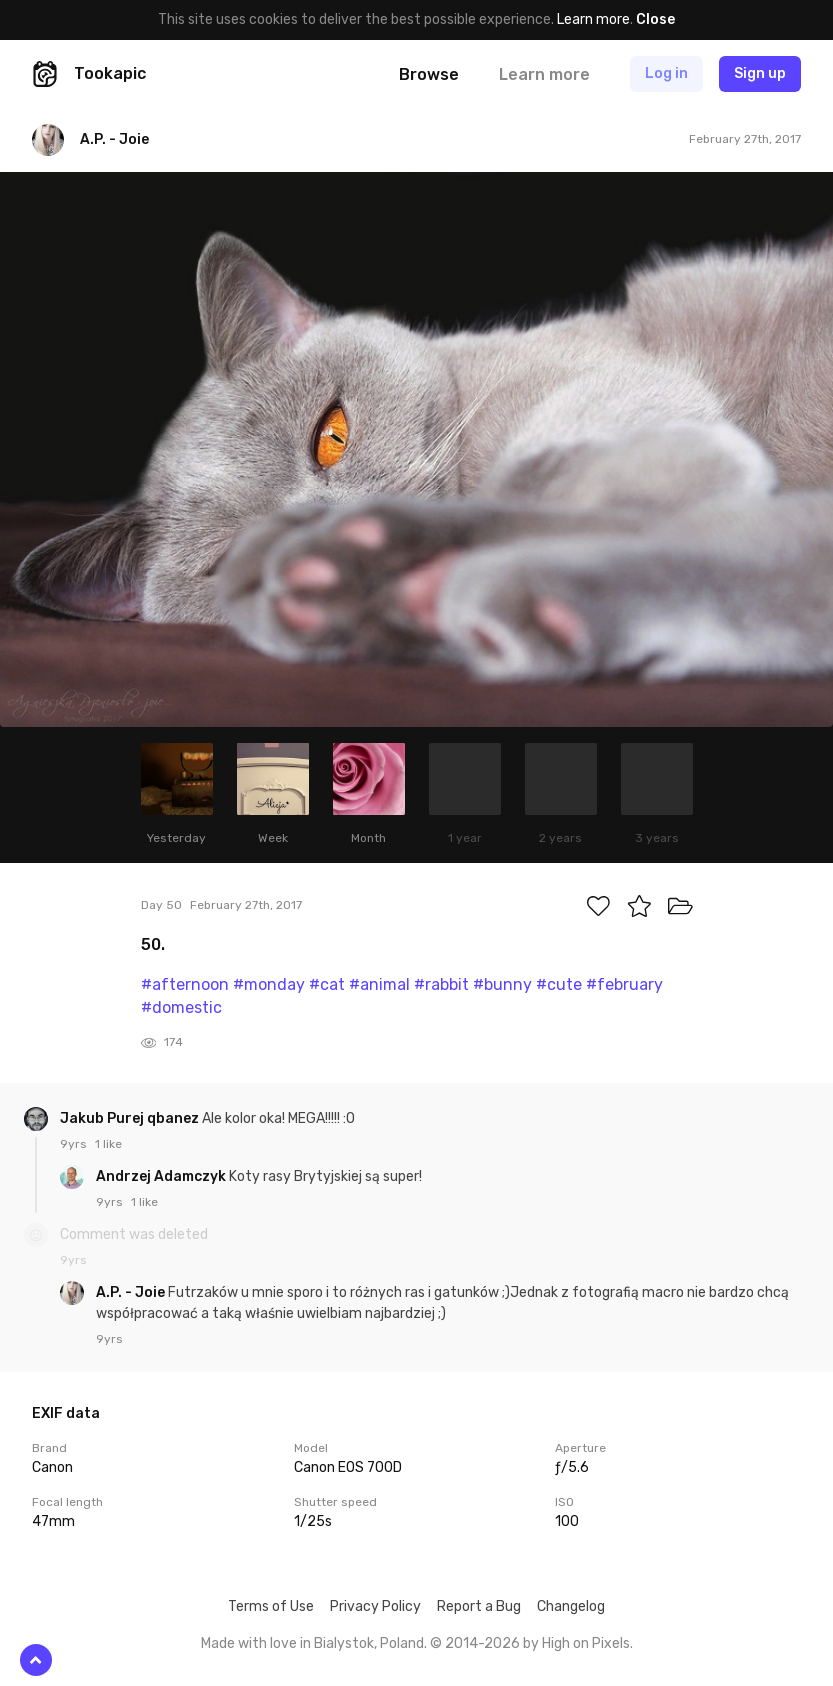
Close (655, 19)
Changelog (571, 1606)
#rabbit (441, 984)
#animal (379, 984)
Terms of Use (271, 1606)
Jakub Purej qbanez (131, 1118)
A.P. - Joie (132, 1292)
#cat (327, 984)
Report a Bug (479, 1606)
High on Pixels (586, 1643)
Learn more (593, 19)
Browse (429, 74)
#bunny (502, 984)
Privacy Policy (375, 1606)
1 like (108, 1144)
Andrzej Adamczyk (162, 1176)
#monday (269, 984)
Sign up (760, 73)
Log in (666, 73)
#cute (559, 984)
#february (624, 984)
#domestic (181, 1007)
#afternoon (185, 984)
